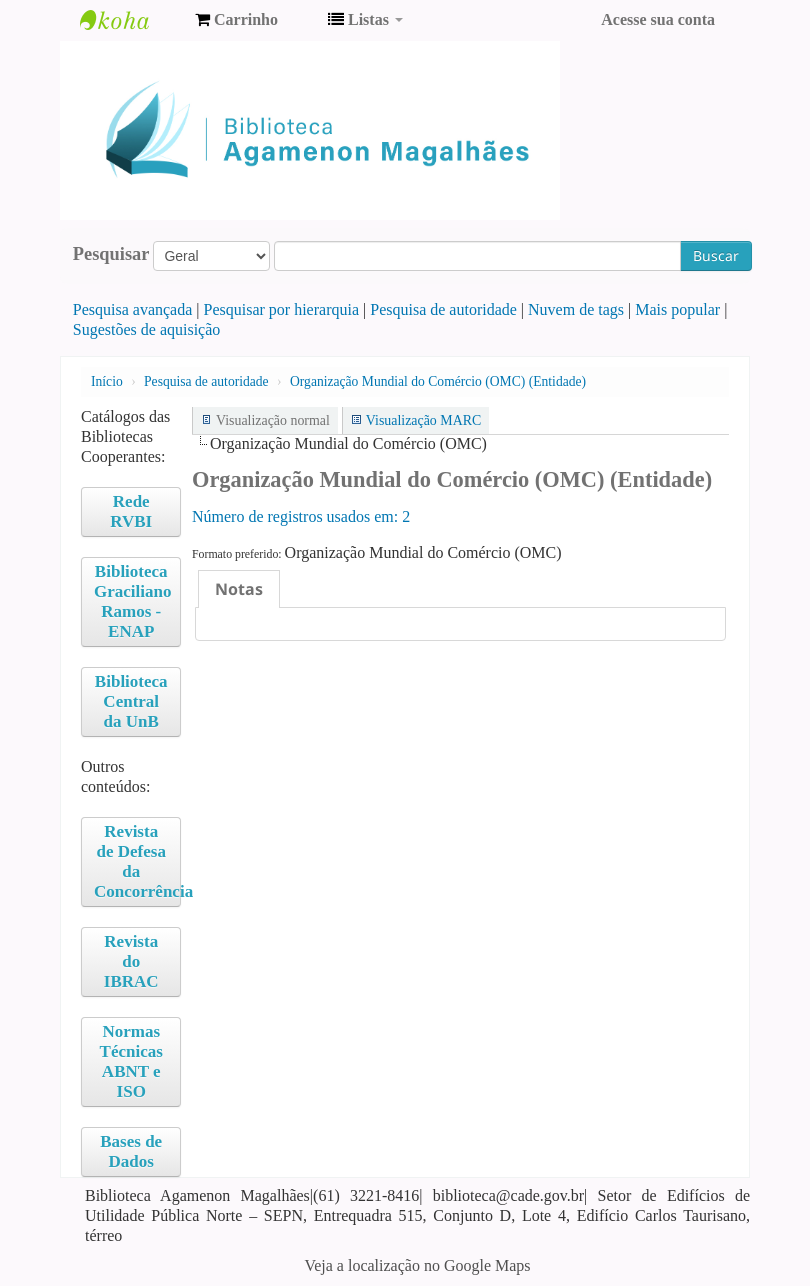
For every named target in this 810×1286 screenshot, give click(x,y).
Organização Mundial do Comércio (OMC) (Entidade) (438, 381)
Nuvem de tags (576, 309)
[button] (236, 20)
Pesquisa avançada (133, 309)
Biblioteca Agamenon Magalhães (130, 20)
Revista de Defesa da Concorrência (137, 861)
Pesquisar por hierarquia (282, 309)
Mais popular (677, 309)
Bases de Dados (131, 1151)
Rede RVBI (131, 511)
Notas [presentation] (239, 589)
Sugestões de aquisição (147, 329)
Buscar (716, 255)
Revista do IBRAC (131, 961)
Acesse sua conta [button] (658, 19)
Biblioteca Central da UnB (131, 701)
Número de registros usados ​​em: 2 (301, 516)
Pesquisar (111, 254)
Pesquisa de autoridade (443, 309)
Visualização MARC (423, 420)
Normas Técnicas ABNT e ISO (131, 1061)
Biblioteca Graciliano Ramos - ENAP (132, 601)
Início (107, 381)
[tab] (239, 589)
